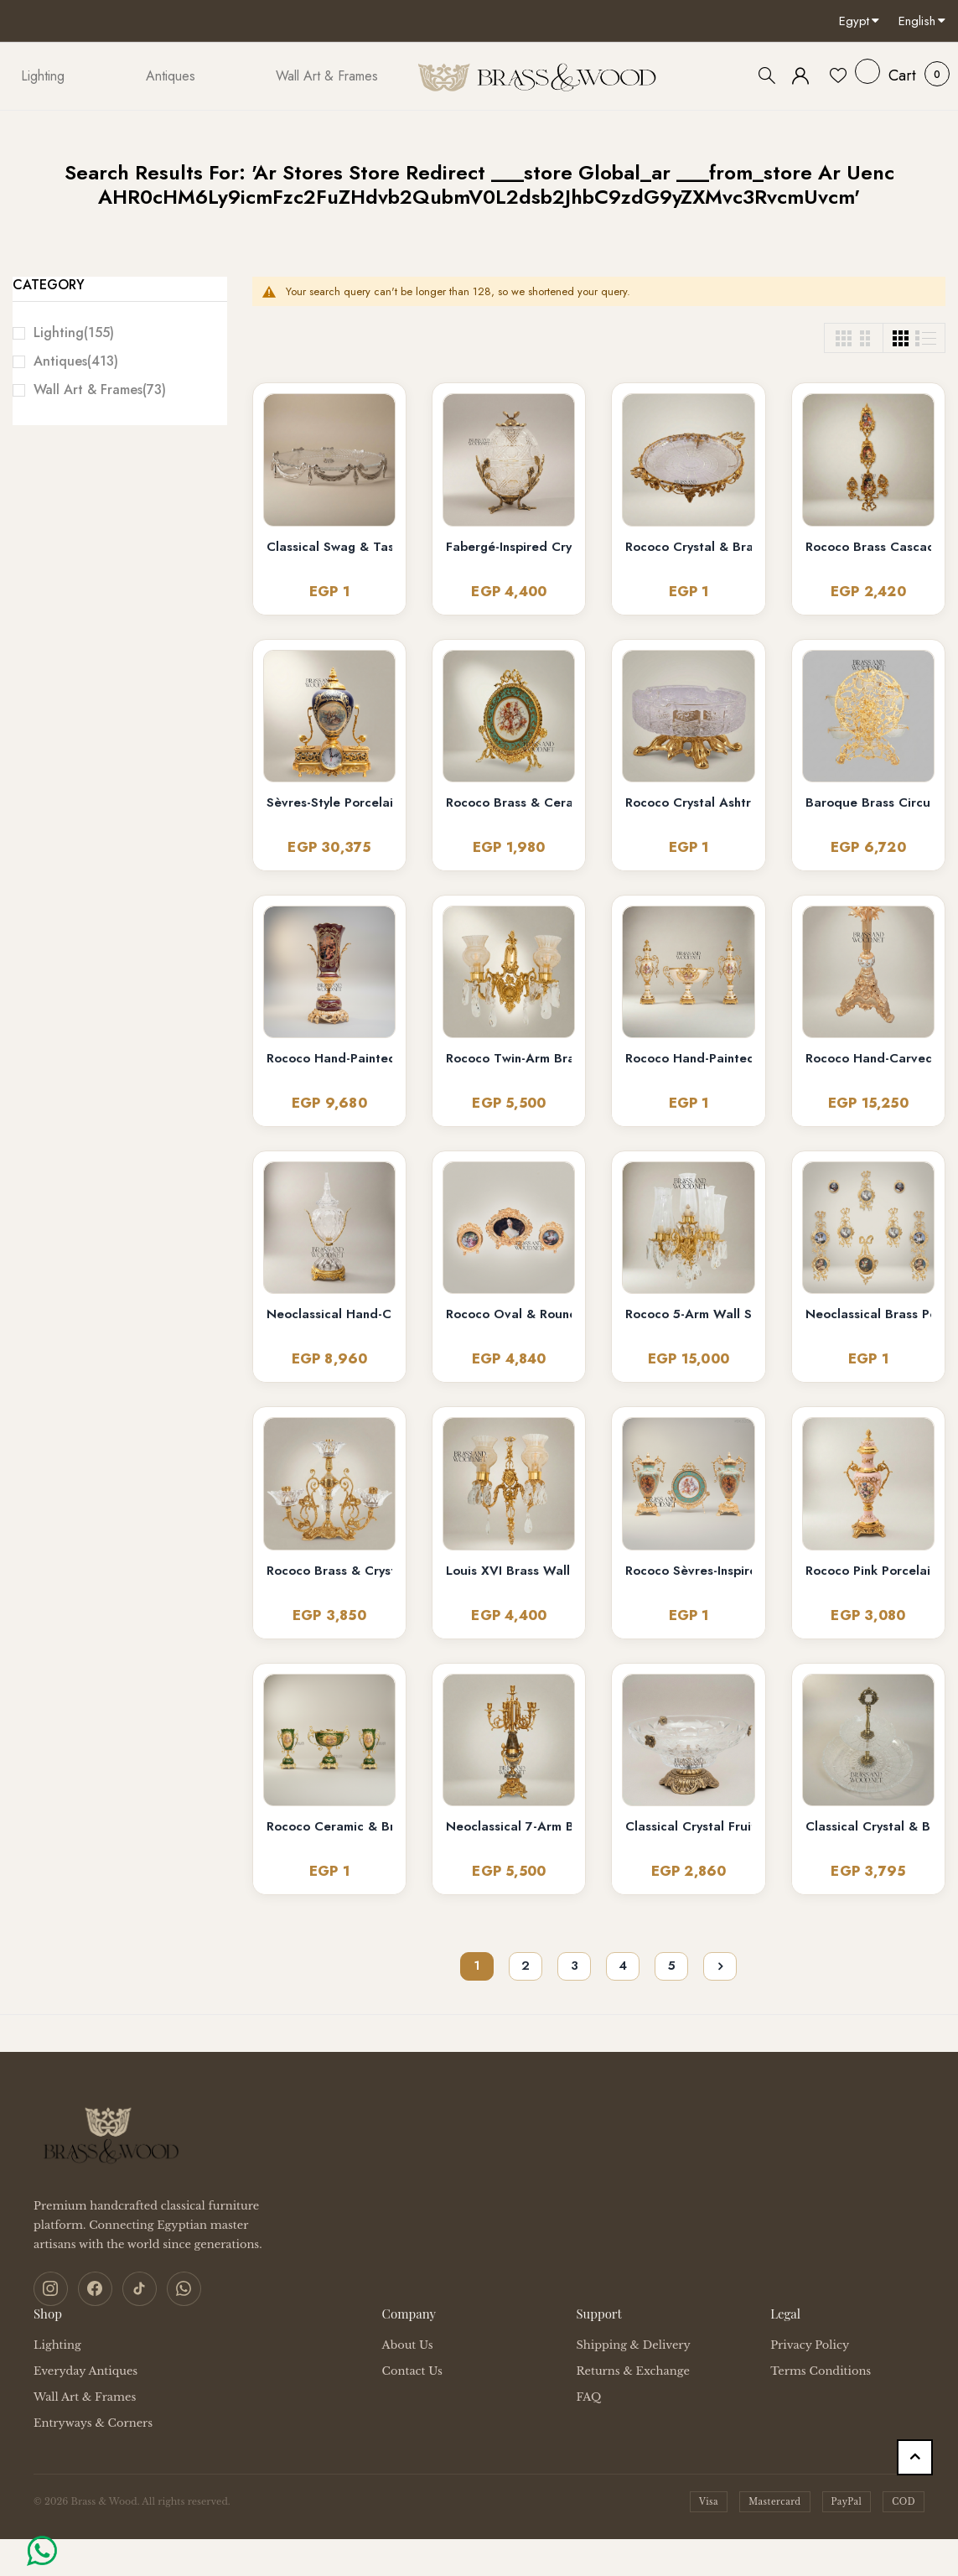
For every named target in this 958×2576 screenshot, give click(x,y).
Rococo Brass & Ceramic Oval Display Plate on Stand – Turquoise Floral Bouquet (509, 803)
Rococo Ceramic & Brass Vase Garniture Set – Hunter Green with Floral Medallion (329, 1827)
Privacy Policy (809, 2344)
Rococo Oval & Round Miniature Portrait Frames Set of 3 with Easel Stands (509, 1314)
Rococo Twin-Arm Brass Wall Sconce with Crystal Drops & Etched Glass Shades (509, 1058)
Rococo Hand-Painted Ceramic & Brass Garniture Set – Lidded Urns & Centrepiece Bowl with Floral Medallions (688, 1058)
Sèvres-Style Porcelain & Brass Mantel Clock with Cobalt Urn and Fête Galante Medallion (329, 803)
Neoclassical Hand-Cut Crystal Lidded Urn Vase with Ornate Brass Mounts (329, 1314)
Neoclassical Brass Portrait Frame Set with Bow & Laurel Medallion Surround (868, 1314)
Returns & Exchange (632, 2370)
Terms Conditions (820, 2370)
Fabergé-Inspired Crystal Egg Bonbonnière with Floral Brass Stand (509, 547)
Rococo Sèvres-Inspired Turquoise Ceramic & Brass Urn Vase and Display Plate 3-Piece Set (688, 1571)
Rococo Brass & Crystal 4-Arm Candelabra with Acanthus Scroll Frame (329, 1571)
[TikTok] (137, 2288)
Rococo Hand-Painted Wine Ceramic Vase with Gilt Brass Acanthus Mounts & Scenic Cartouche (329, 1058)
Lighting (74, 332)
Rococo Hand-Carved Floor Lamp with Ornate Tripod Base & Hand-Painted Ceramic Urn (868, 1058)
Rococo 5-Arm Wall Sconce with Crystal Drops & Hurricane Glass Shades (688, 1314)
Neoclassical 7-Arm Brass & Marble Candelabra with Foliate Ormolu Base (509, 1827)
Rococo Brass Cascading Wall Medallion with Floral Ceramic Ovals (868, 547)
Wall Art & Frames (100, 389)
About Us (407, 2344)
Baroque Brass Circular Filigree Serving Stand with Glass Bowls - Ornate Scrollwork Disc (868, 803)
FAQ (588, 2396)
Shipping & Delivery (633, 2344)
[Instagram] (50, 2288)
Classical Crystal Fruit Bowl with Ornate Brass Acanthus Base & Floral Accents (688, 1827)
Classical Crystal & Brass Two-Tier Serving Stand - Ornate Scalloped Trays (868, 1827)
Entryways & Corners (93, 2422)
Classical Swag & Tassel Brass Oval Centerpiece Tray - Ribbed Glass (329, 547)
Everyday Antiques (85, 2370)
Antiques (76, 361)
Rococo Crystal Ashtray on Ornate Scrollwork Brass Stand (688, 803)
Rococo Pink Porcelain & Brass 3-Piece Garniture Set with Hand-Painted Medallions (868, 1571)
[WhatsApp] (181, 2288)
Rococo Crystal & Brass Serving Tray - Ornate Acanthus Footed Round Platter (688, 547)
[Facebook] (94, 2288)
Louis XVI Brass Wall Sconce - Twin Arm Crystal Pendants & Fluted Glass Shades (509, 1571)
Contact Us (412, 2370)
